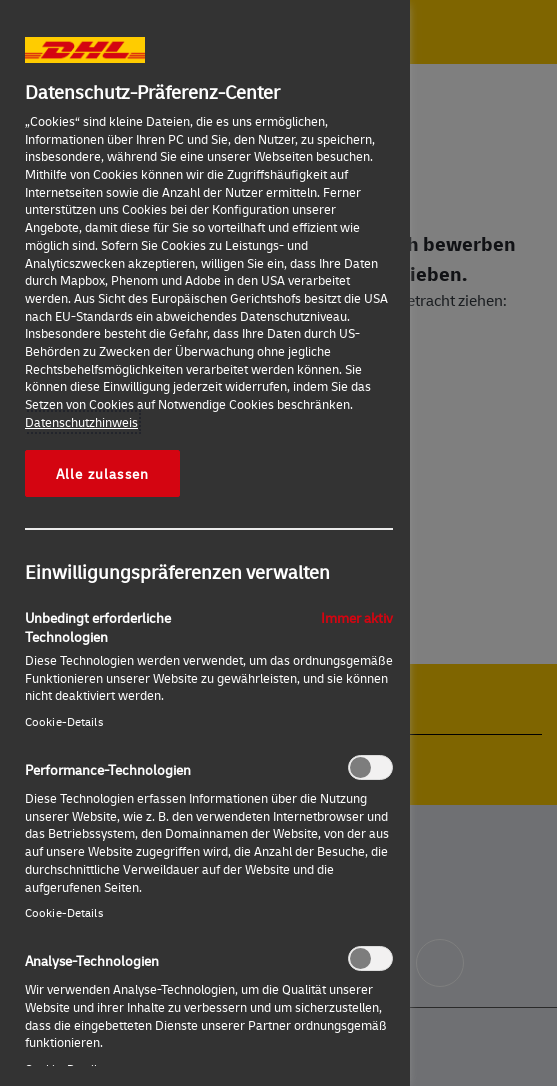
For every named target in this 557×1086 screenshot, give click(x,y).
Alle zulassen (102, 473)
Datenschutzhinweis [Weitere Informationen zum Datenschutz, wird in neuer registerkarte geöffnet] (81, 422)
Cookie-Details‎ (64, 721)
